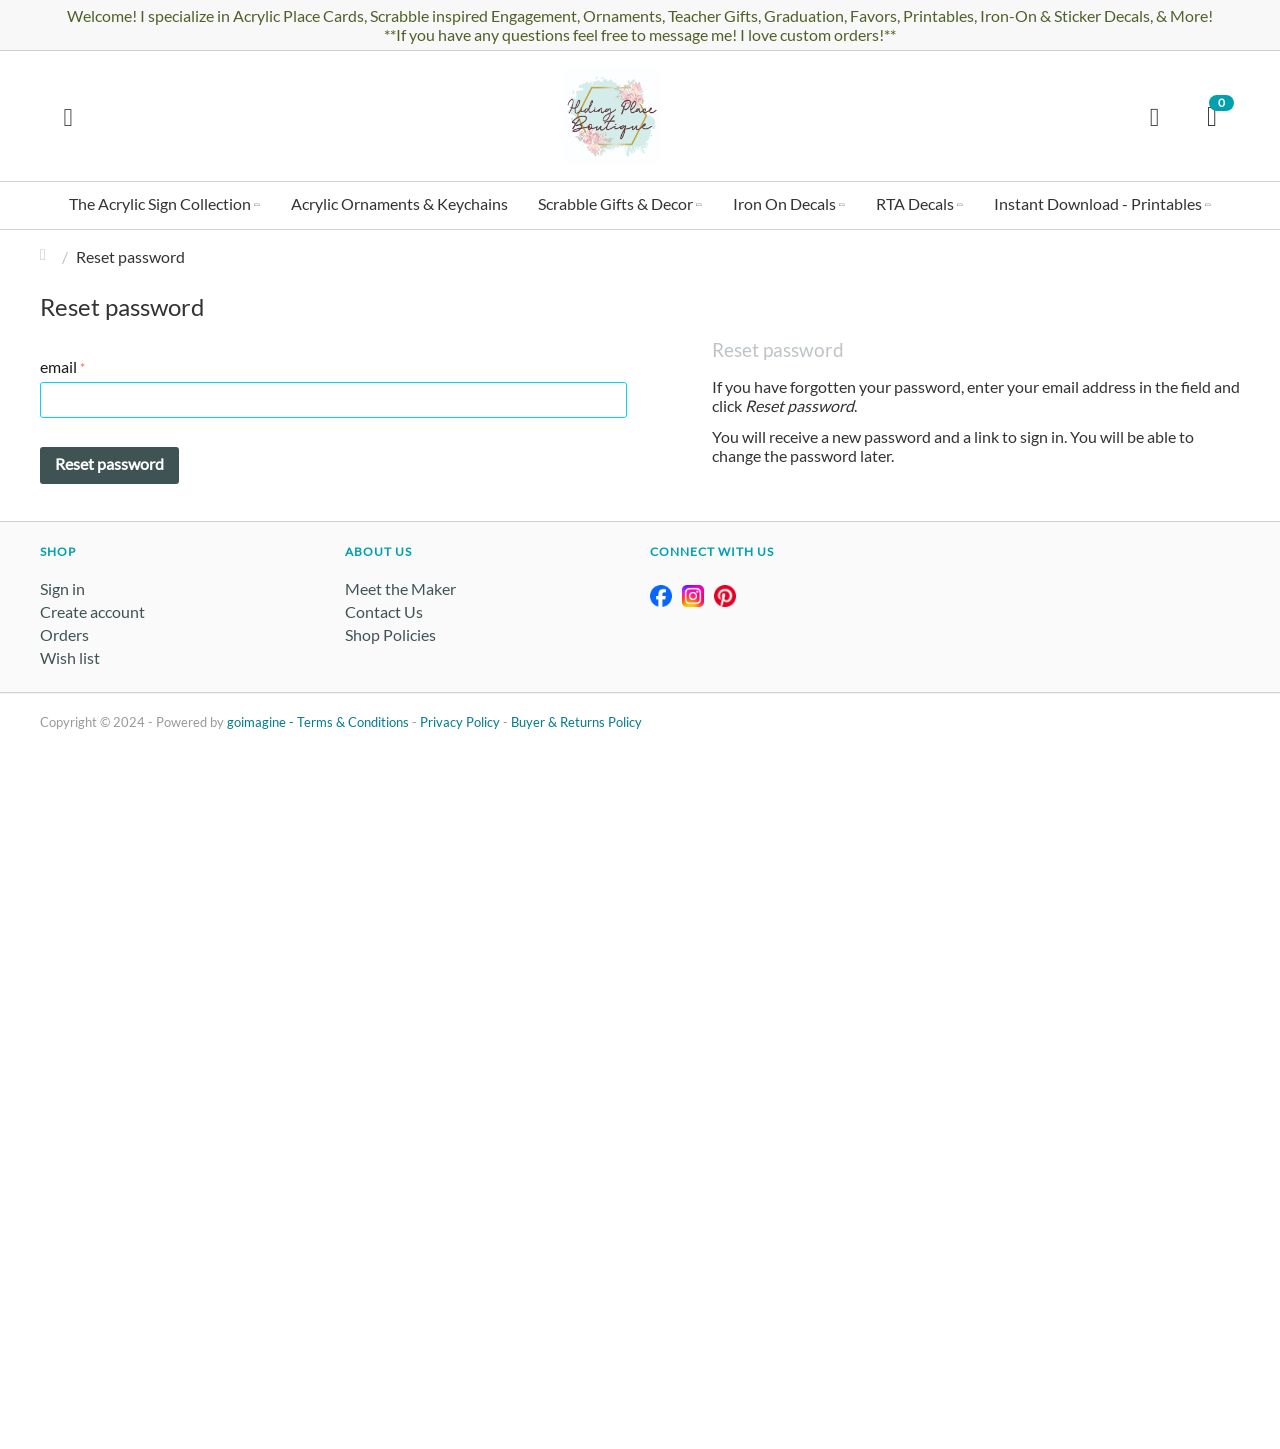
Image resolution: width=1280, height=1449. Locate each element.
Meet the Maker (400, 588)
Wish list (70, 657)
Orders (64, 634)
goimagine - (262, 722)
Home (48, 256)
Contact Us (384, 611)
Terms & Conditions (353, 722)
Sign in (62, 588)
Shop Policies (390, 634)
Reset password (109, 463)
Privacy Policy (460, 722)
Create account (92, 611)
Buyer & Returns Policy (576, 722)
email (58, 366)
